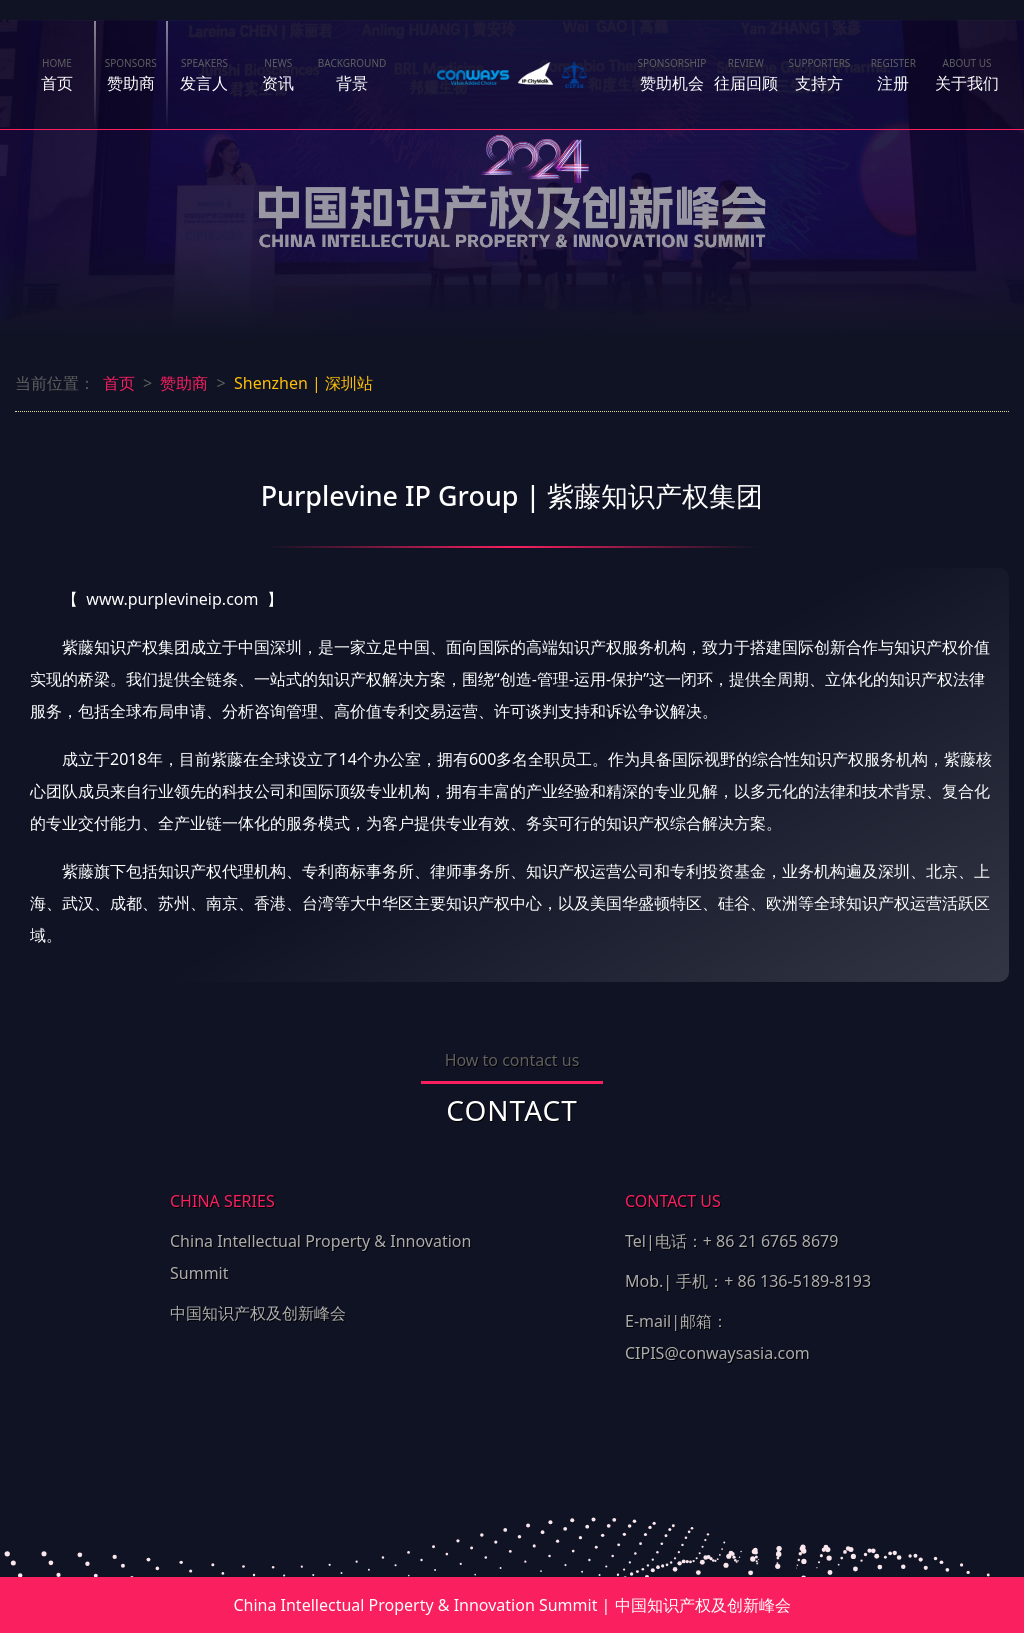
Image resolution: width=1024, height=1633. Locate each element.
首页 (57, 75)
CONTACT (512, 1109)
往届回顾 (746, 75)
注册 (893, 75)
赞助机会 (671, 75)
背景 (352, 75)
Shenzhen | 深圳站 (303, 383)
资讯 (278, 68)
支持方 (820, 75)
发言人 (205, 75)
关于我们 (967, 75)
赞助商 (131, 75)
